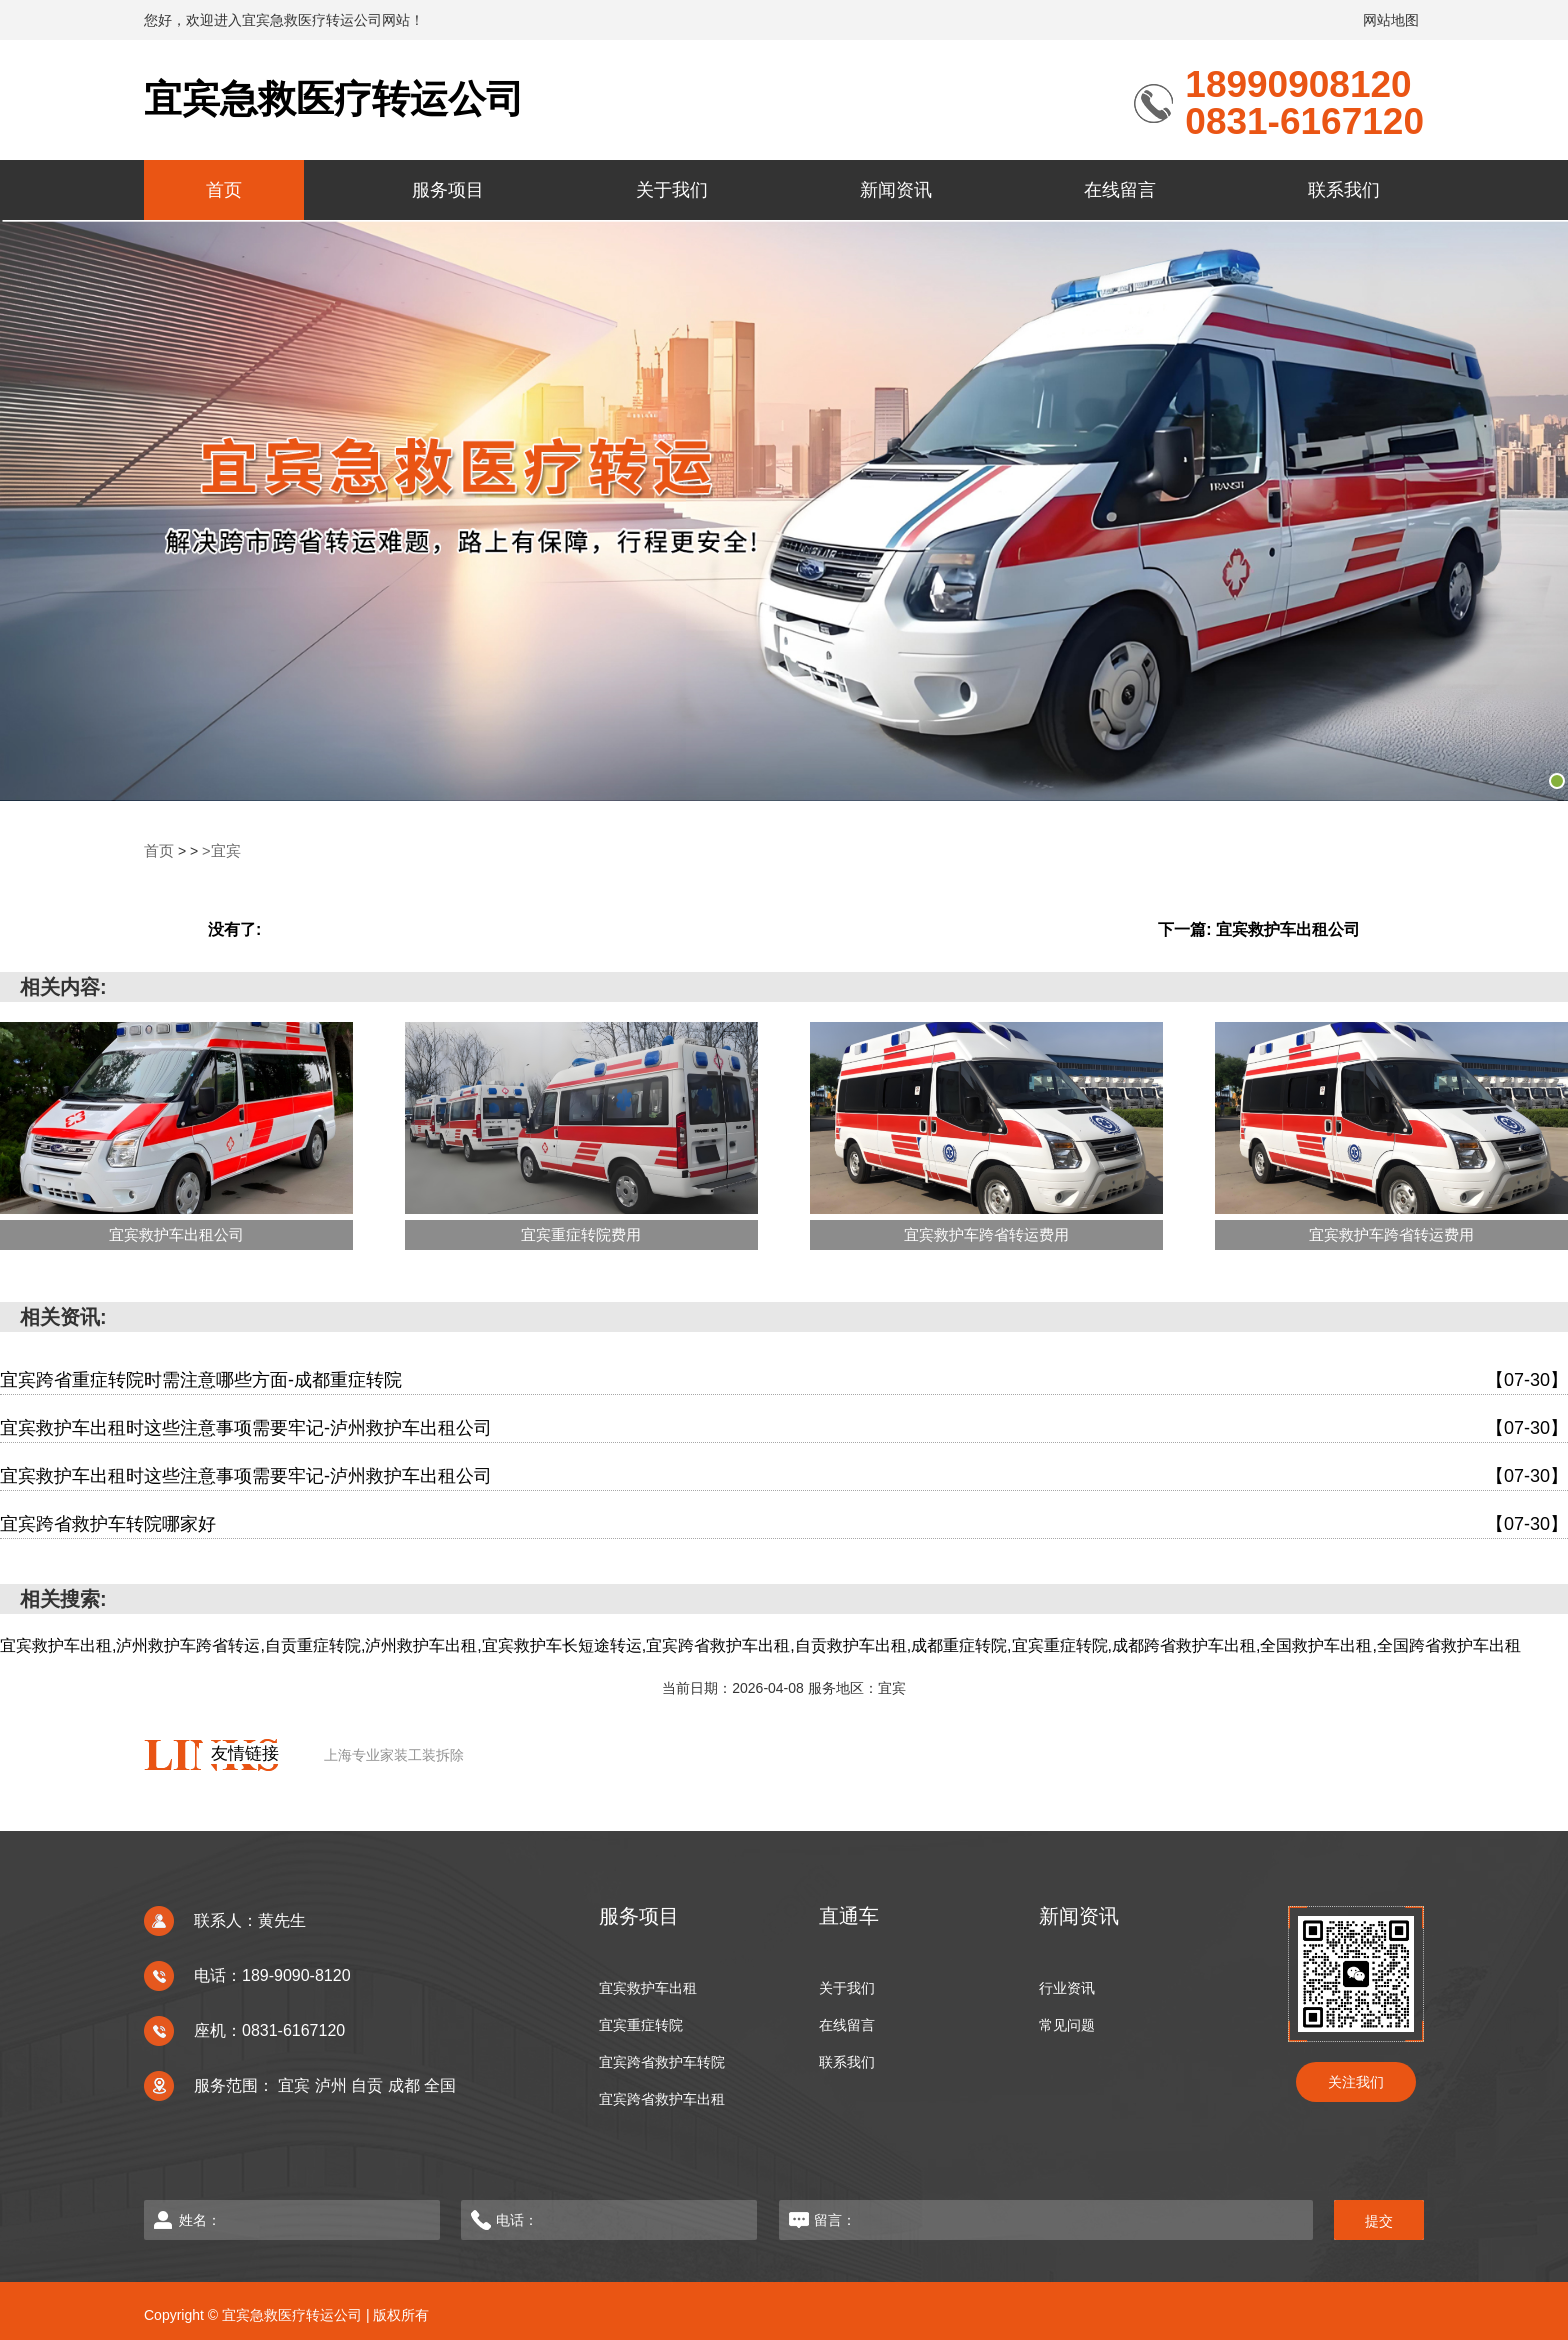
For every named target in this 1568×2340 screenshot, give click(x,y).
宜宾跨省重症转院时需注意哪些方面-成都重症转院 (784, 1379)
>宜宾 (218, 851)
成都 (406, 2084)
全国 (440, 2084)
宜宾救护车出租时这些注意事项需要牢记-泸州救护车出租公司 (784, 1427)
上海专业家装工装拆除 (394, 1754)
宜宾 (296, 2084)
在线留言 (1120, 190)
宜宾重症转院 (641, 2024)
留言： (1029, 2219)
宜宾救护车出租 (648, 1987)
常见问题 (1067, 2024)
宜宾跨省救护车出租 (662, 2098)
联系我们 (1344, 190)
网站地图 (1391, 20)
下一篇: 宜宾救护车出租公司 (1259, 928)
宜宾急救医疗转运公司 (339, 99)
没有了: (234, 928)
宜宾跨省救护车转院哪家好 (784, 1523)
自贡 (369, 2084)
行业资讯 (1067, 1987)
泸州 (333, 2084)
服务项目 (448, 190)
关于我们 (672, 190)
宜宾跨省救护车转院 (662, 2061)
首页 (224, 190)
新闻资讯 (896, 190)
